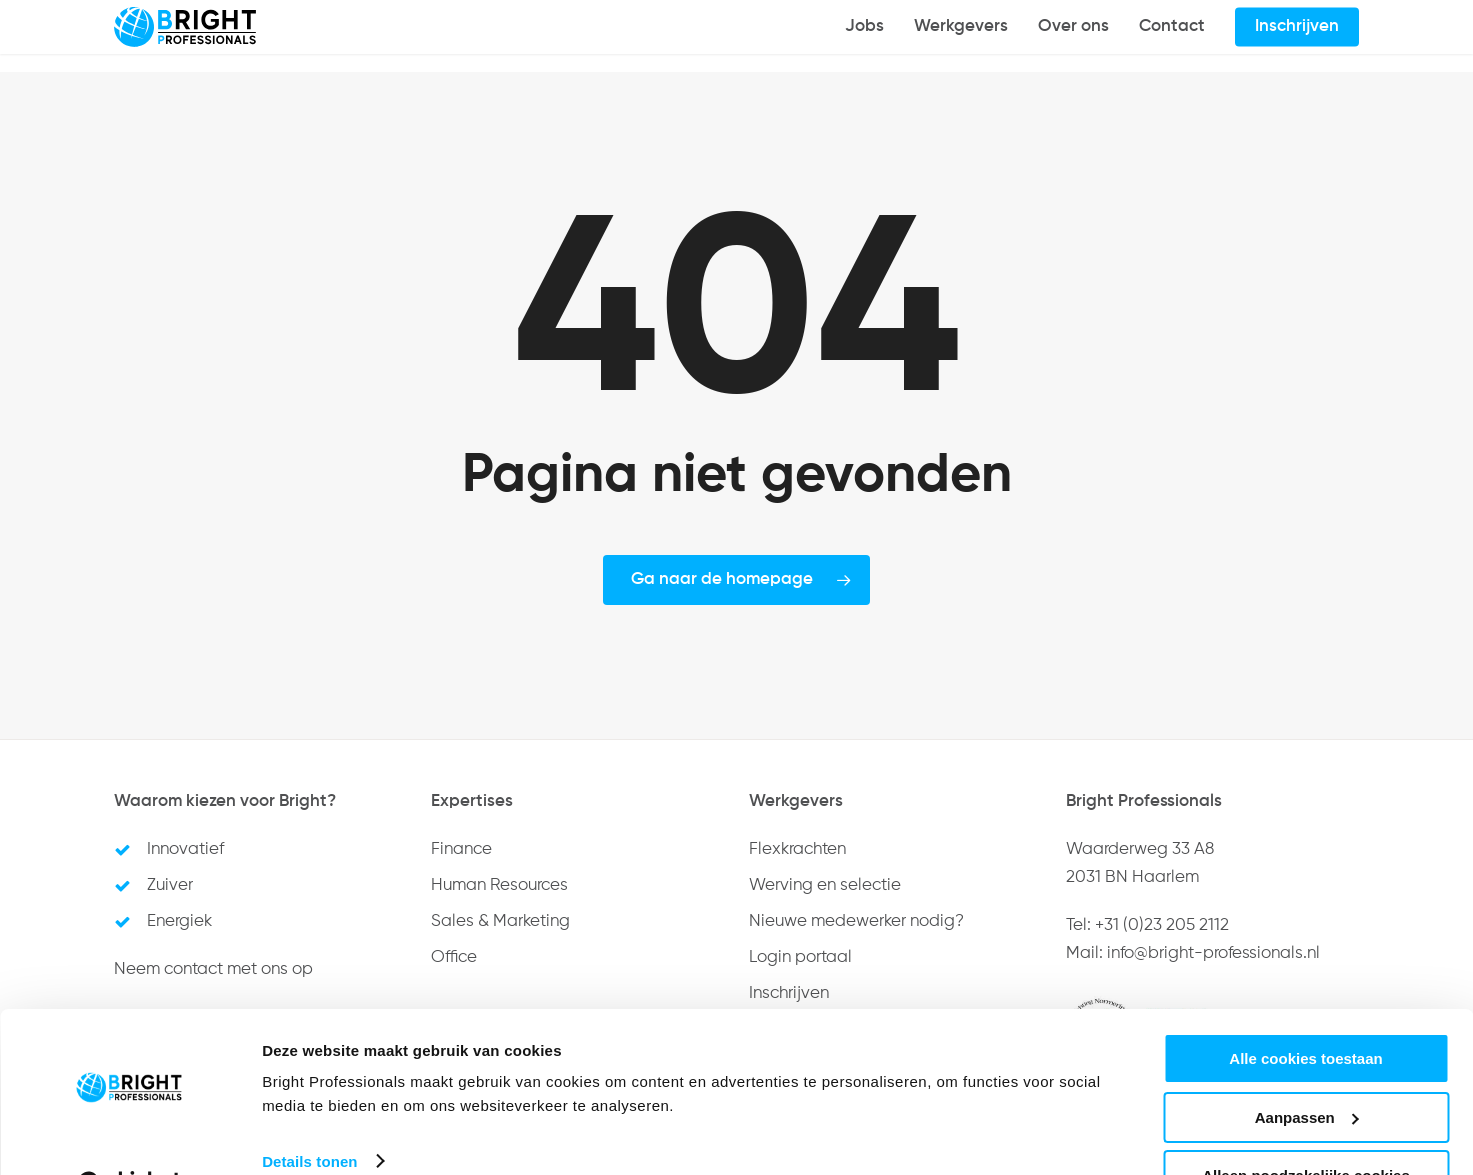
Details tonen (309, 1110)
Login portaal (800, 957)
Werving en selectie (825, 885)
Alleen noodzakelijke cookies (1306, 1125)
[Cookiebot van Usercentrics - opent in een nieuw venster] (129, 1136)
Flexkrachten (797, 849)
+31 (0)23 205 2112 (1162, 925)
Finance (461, 849)
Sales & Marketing (500, 921)
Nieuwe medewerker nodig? (856, 921)
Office (454, 957)
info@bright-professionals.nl (1213, 953)
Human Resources (499, 885)
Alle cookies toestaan (1305, 1008)
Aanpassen (1307, 1067)
